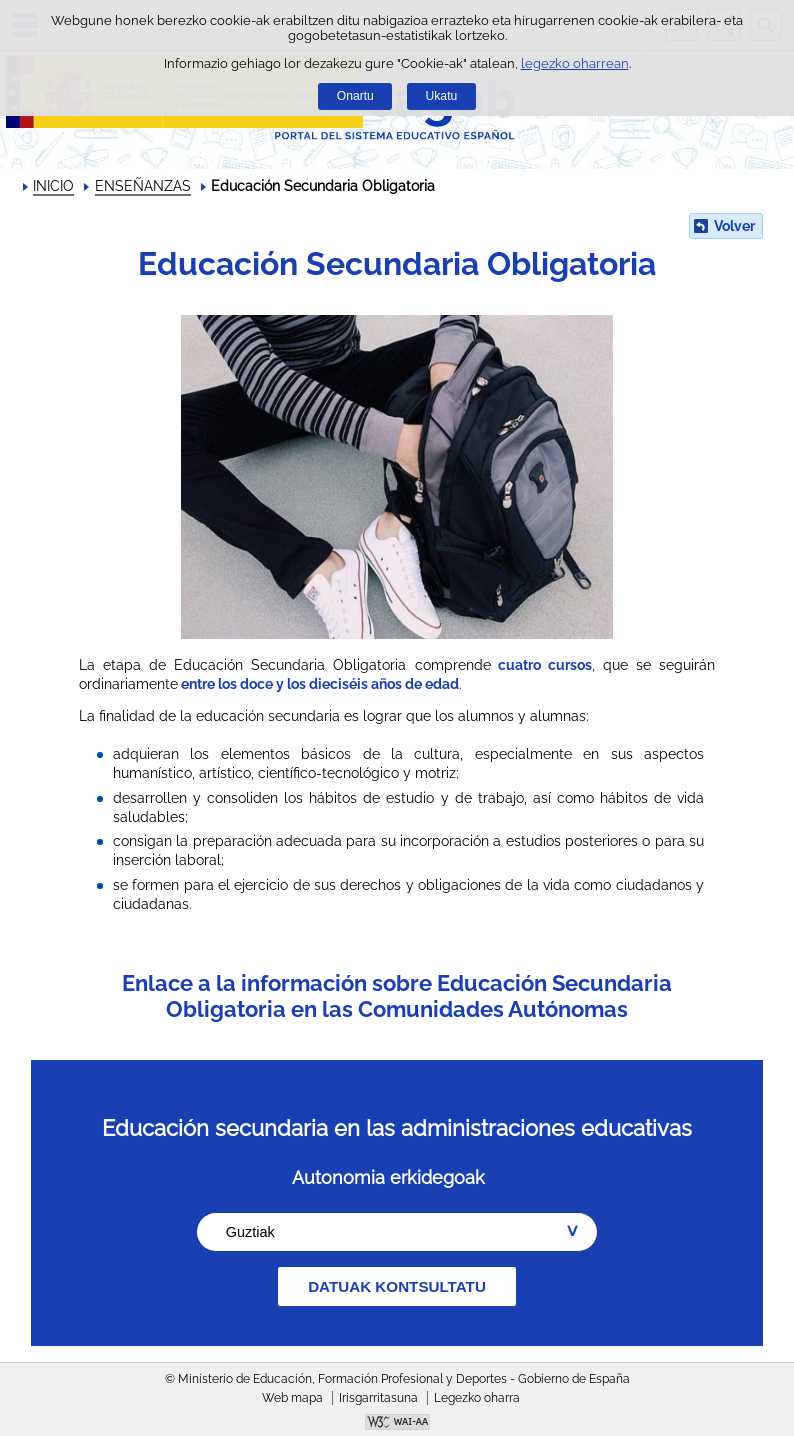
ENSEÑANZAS (143, 186)
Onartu (355, 96)
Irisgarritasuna (378, 1398)
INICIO (53, 186)
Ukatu (442, 96)
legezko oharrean (575, 63)
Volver (734, 226)
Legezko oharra (477, 1398)
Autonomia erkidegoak (388, 1177)
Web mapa (292, 1398)
